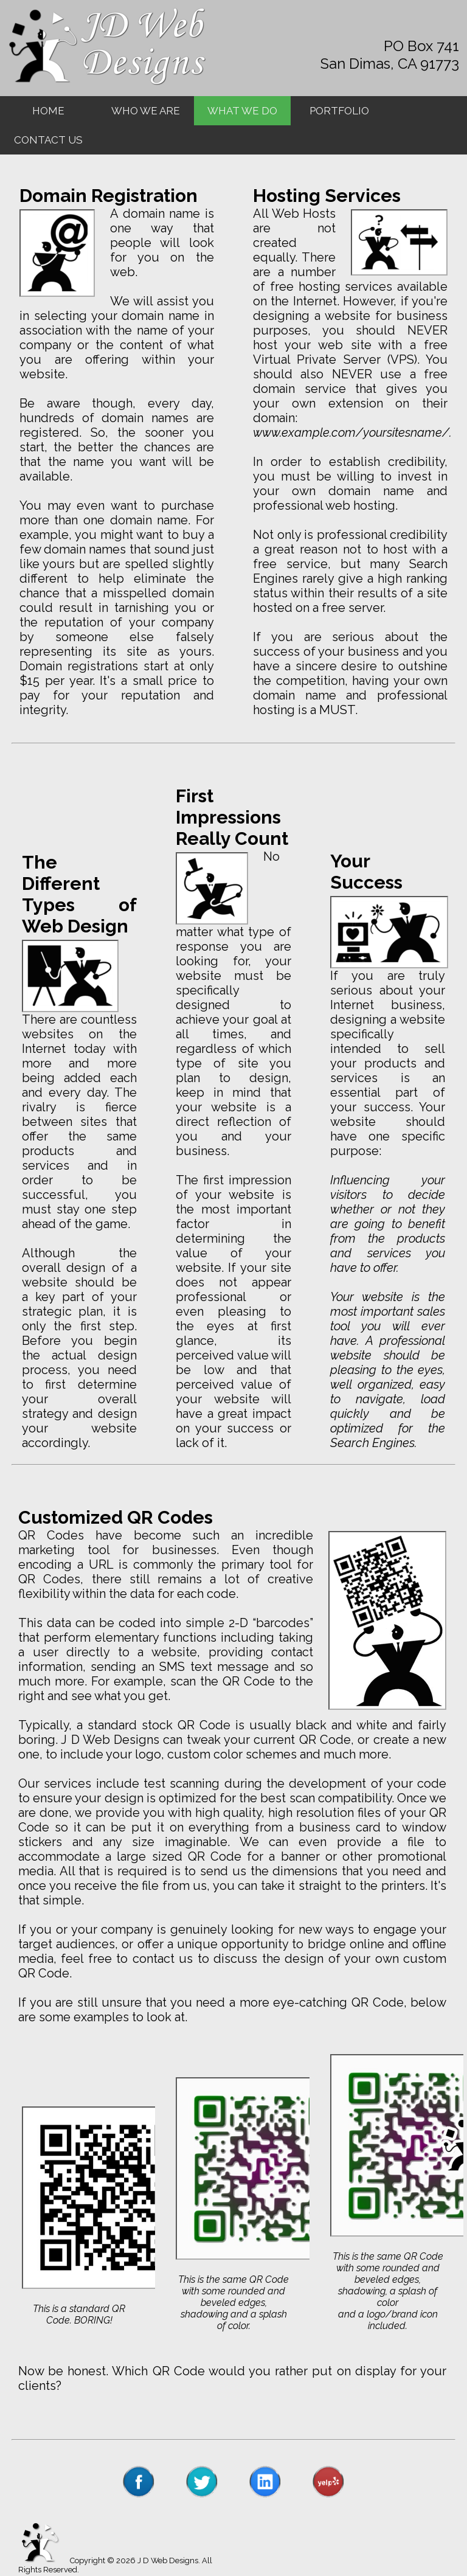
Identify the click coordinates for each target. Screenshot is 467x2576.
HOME (48, 111)
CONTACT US (48, 140)
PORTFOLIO (339, 111)
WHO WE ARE (145, 111)
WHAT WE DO (242, 111)
